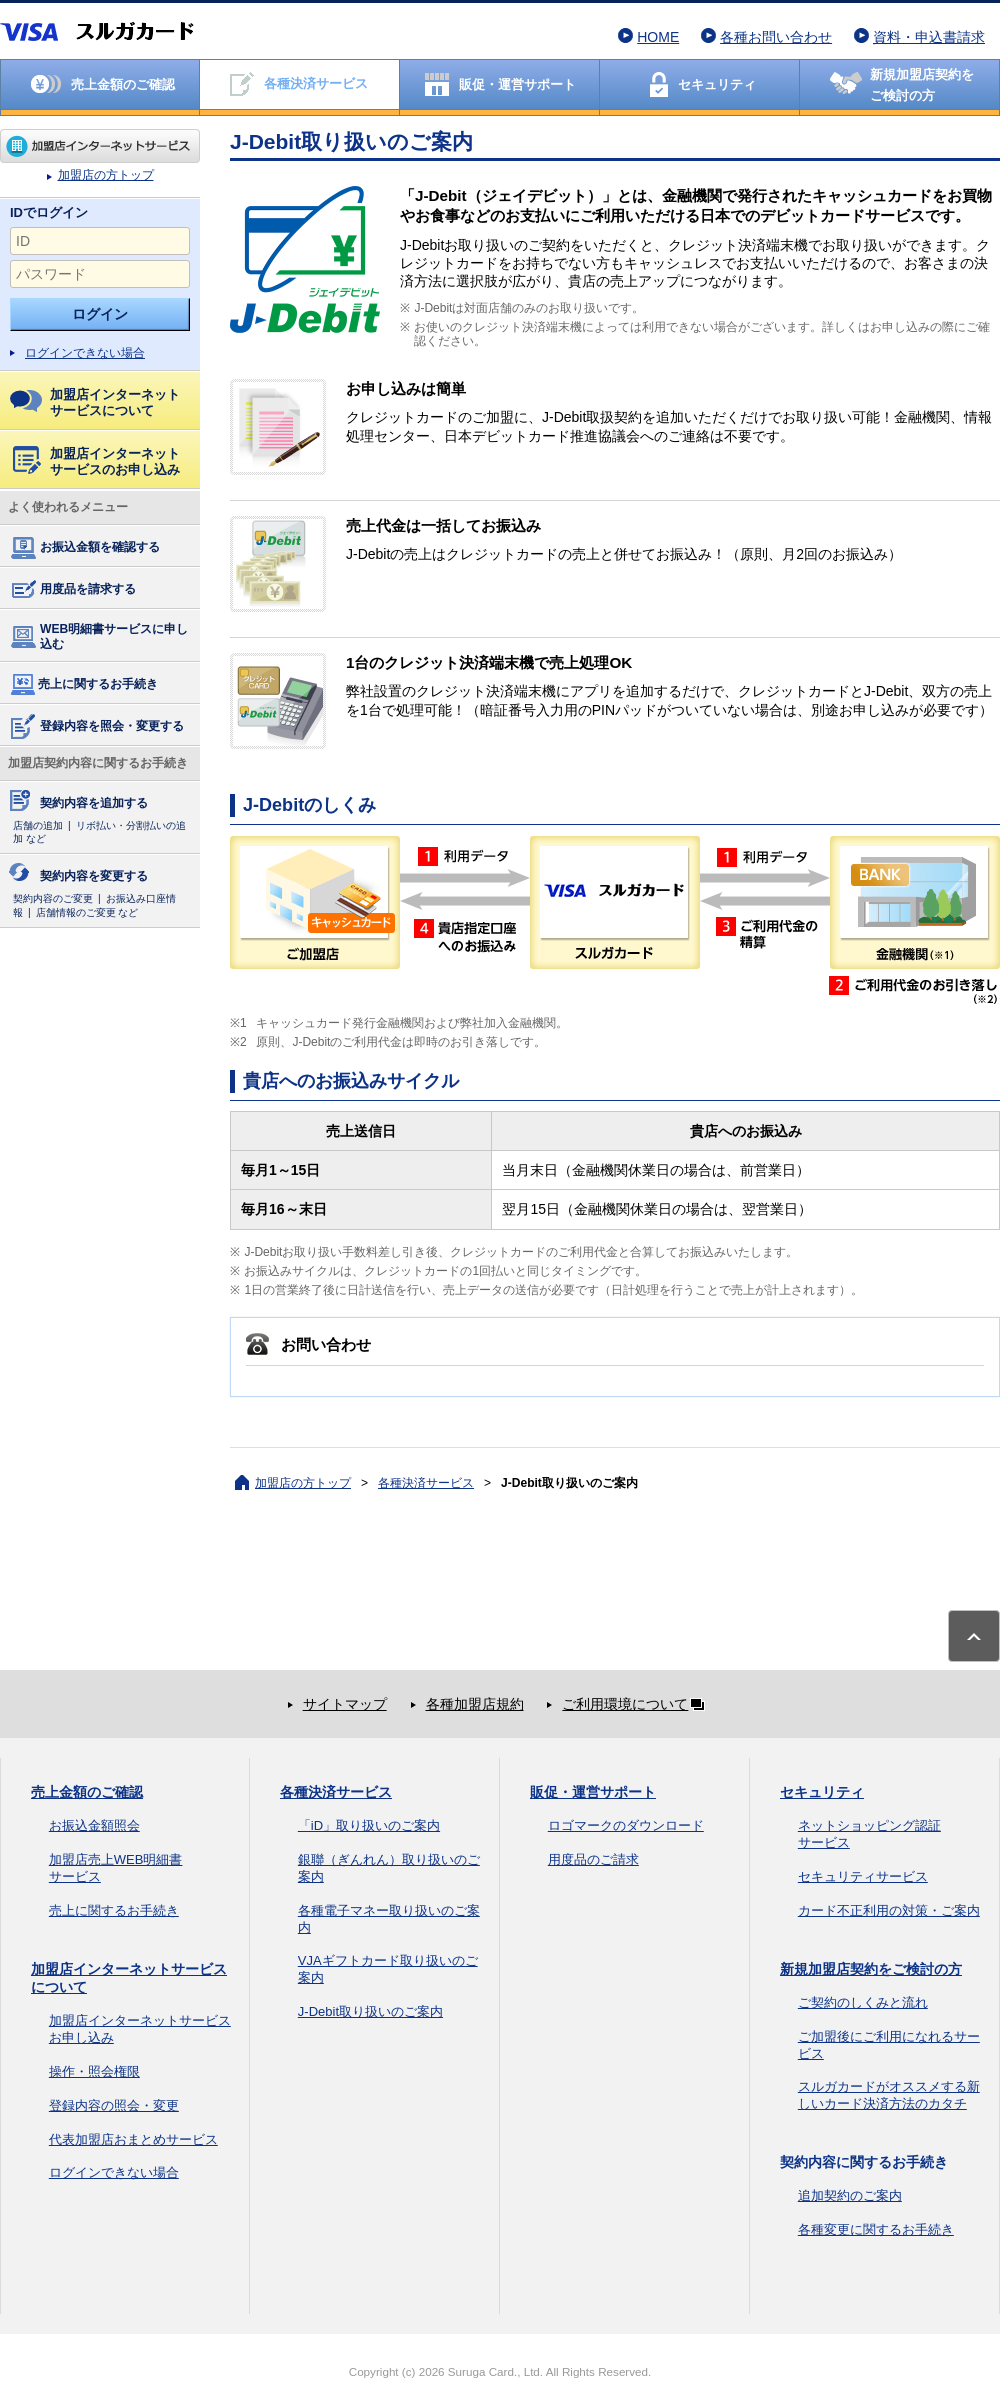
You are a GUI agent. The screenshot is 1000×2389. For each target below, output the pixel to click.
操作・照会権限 (94, 2071)
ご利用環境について (637, 1704)
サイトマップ (345, 1704)
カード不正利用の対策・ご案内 (889, 1910)
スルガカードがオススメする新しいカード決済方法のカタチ (889, 2095)
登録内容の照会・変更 (114, 2105)
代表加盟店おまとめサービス (133, 2139)
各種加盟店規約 (475, 1704)
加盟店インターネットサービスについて (95, 402)
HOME (658, 37)
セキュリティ (822, 1792)
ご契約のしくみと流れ (863, 2002)
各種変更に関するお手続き (876, 2229)
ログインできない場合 (85, 353)
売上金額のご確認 (87, 1792)
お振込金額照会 (94, 1825)
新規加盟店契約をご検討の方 (871, 1969)
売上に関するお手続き (83, 685)
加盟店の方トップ (100, 146)
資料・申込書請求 (929, 37)
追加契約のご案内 (850, 2195)
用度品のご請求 (593, 1859)
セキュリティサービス (863, 1876)
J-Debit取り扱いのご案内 (370, 2011)
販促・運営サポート (593, 1792)
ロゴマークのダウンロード (626, 1825)
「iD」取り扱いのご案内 (369, 1825)
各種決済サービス (426, 1483)
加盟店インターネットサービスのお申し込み (96, 461)
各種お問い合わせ (776, 37)
